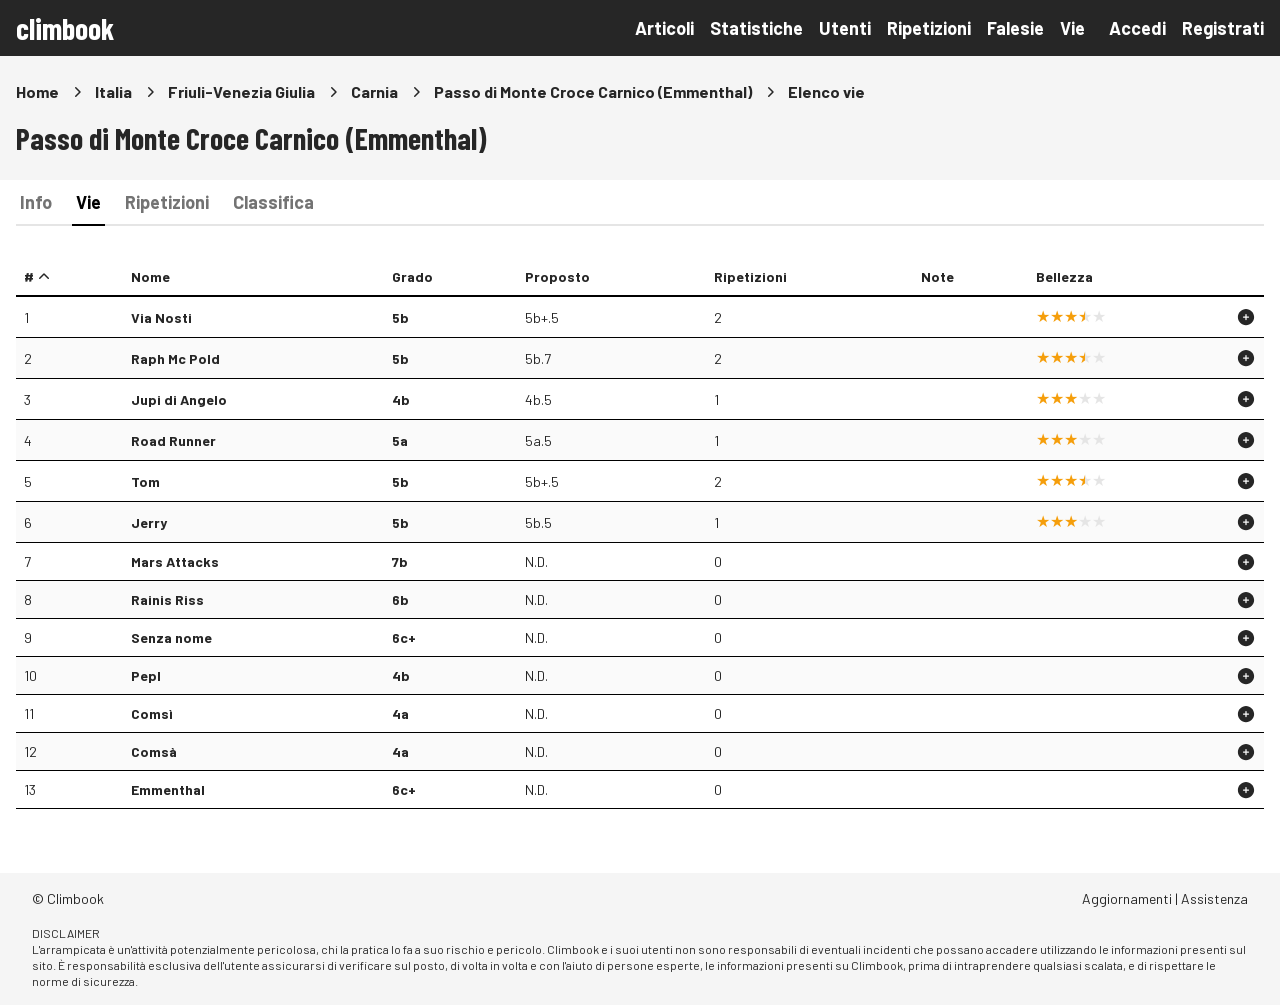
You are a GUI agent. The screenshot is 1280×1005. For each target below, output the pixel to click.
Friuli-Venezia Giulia (241, 91)
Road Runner (173, 440)
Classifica (273, 202)
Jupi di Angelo (179, 399)
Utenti (845, 28)
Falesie (1015, 28)
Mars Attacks (175, 561)
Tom (145, 481)
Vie (1072, 28)
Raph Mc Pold (175, 358)
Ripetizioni (929, 28)
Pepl (146, 675)
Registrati (1223, 28)
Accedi (1137, 28)
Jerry (149, 522)
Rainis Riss (167, 599)
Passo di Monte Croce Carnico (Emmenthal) (593, 91)
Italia (113, 91)
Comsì (152, 713)
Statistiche (756, 28)
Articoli (664, 28)
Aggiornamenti (1127, 898)
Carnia (374, 91)
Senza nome (171, 637)
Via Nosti (161, 317)
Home (37, 91)
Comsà (154, 751)
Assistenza (1214, 898)
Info (36, 202)
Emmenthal (168, 789)
